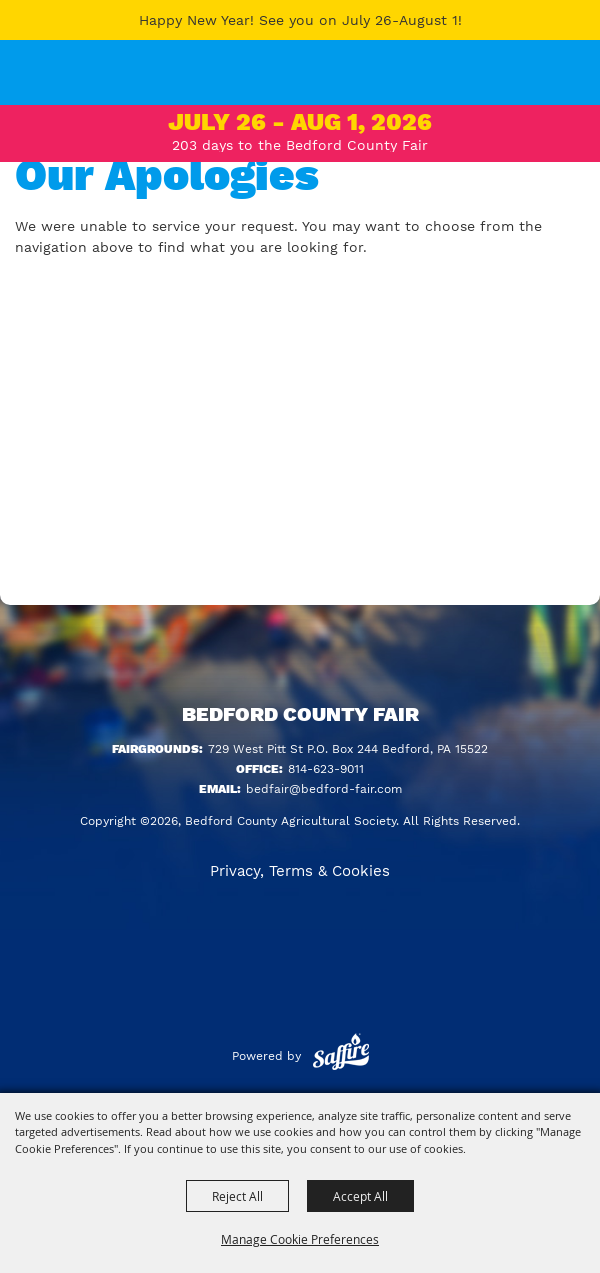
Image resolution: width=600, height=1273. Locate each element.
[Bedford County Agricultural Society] (39, 85)
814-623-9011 (326, 769)
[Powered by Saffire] (341, 1056)
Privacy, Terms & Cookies (300, 871)
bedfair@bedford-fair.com (324, 789)
